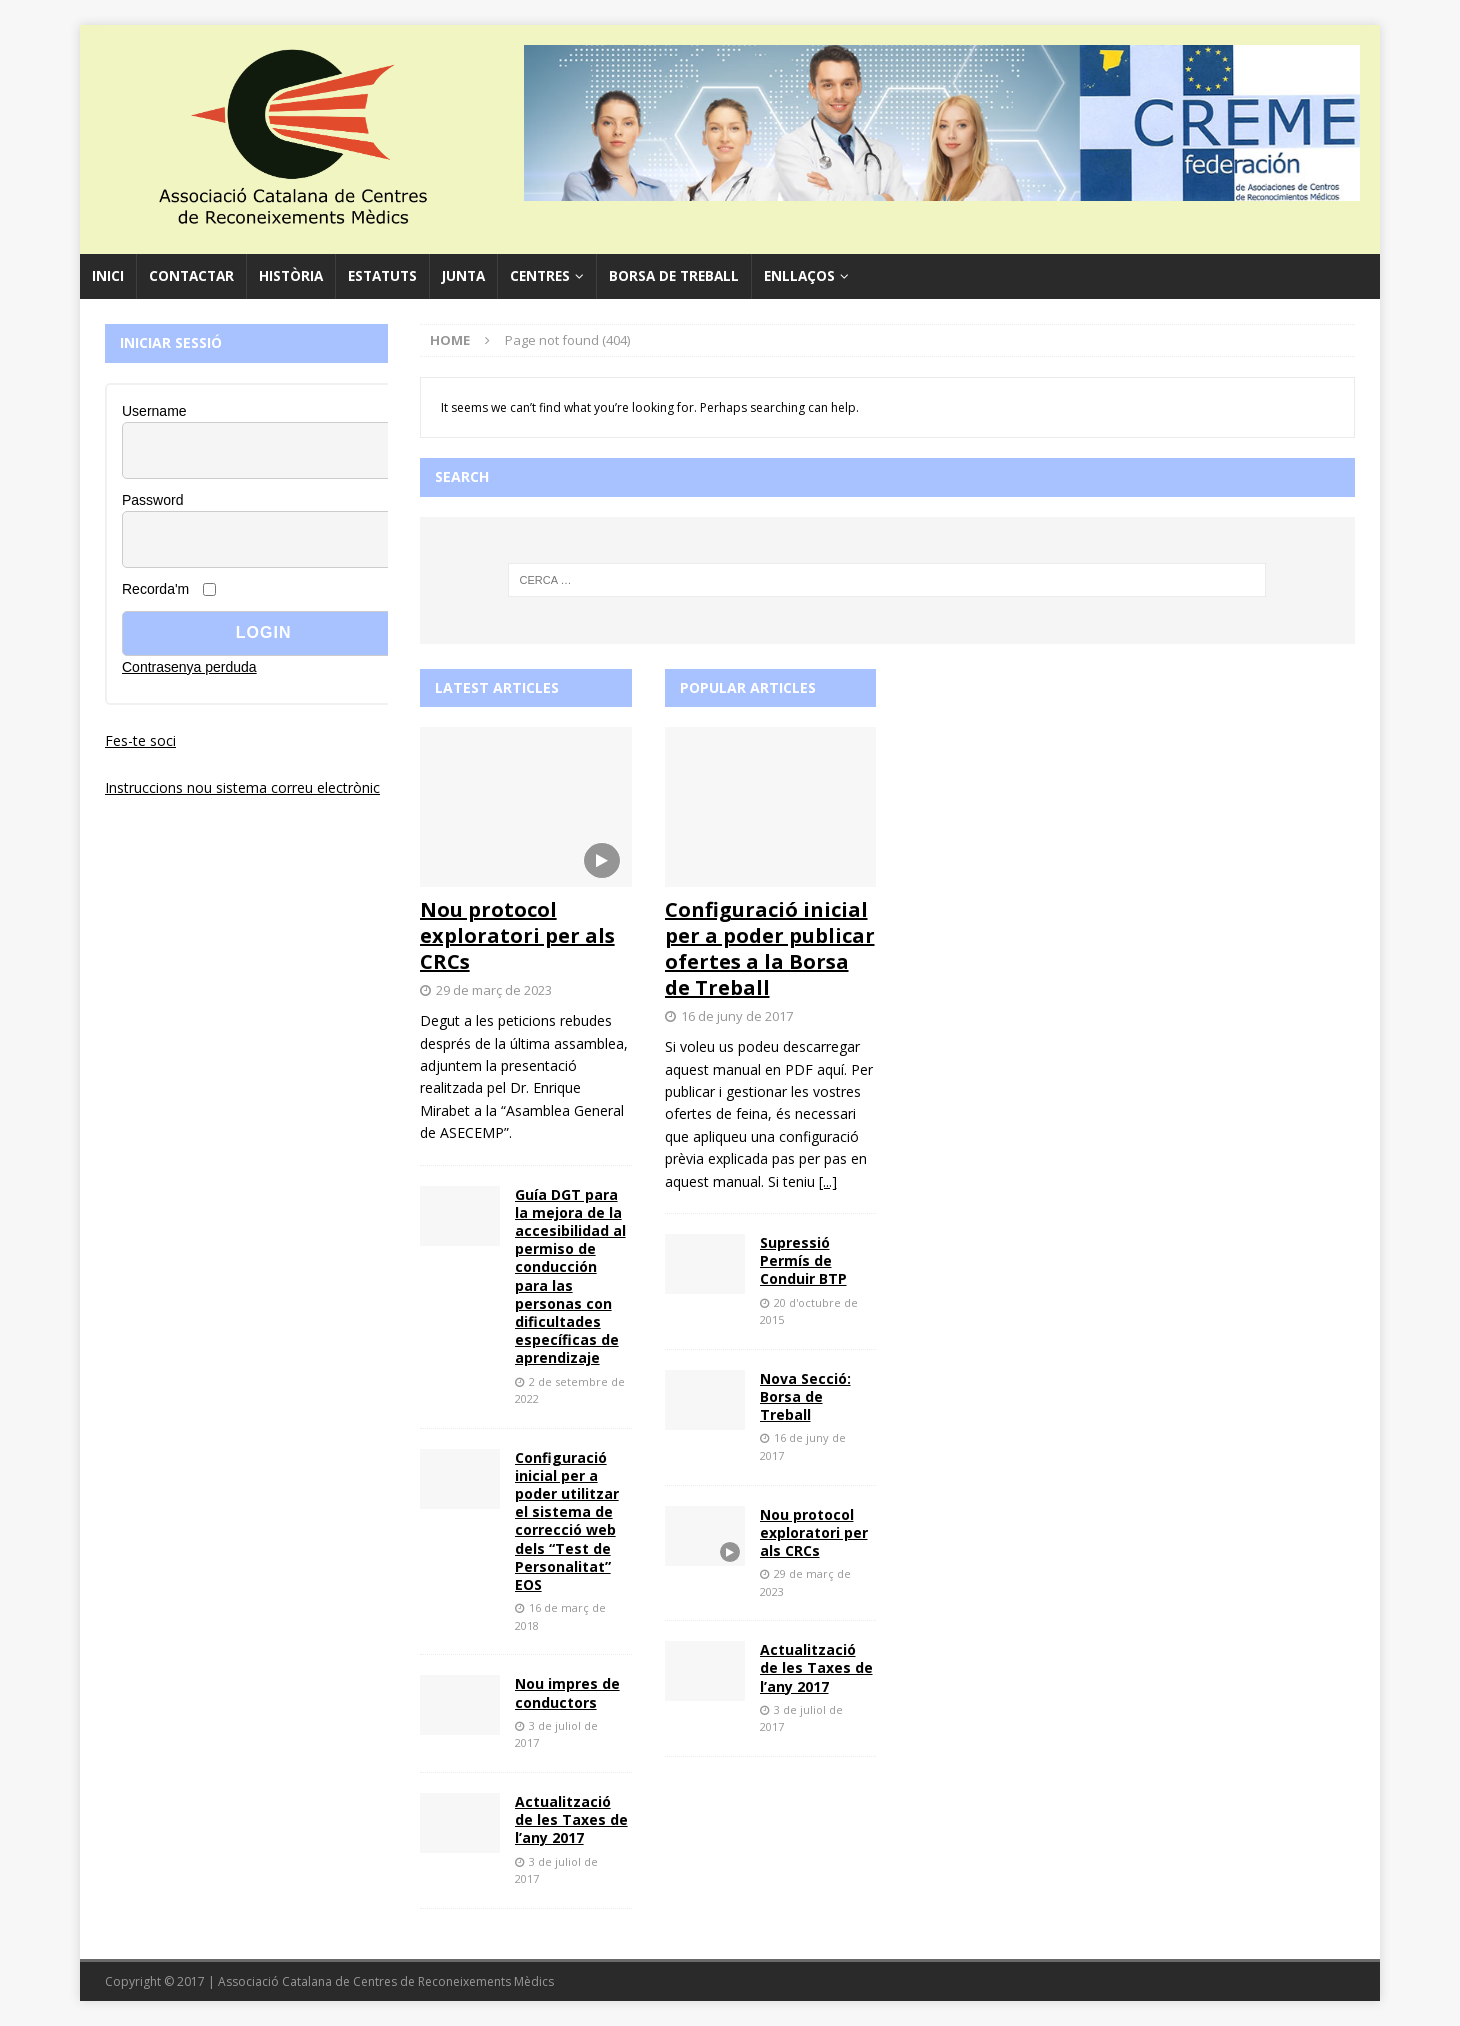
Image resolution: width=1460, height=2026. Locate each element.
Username (154, 411)
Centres (540, 276)
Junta (463, 276)
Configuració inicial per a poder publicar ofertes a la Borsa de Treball (770, 948)
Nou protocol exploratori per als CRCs (517, 935)
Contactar (191, 276)
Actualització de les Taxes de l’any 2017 (571, 1819)
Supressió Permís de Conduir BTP (803, 1260)
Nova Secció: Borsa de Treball (805, 1396)
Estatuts (382, 276)
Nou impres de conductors (567, 1692)
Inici (108, 276)
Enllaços (799, 276)
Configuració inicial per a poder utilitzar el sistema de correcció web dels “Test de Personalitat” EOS (567, 1521)
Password (152, 500)
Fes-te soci (140, 740)
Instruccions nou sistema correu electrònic (242, 787)
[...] (828, 1181)
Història (291, 276)
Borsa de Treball (674, 276)
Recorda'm (155, 589)
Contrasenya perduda (189, 667)
